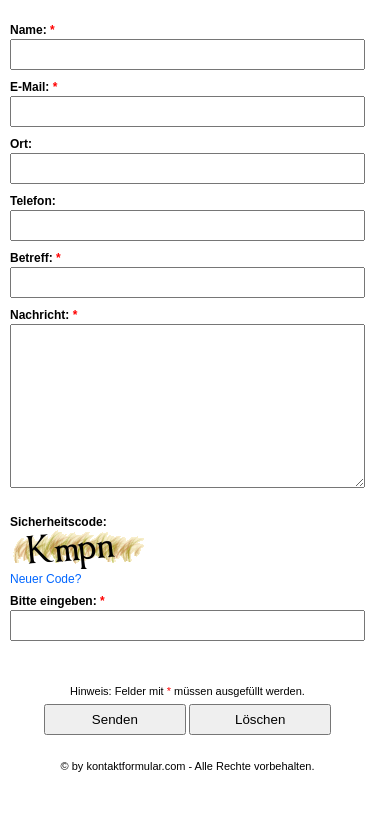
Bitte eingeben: (57, 631)
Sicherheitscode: (58, 552)
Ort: (21, 144)
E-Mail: (33, 87)
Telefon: (33, 201)
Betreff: (35, 258)
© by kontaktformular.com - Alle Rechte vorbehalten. (188, 796)
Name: (32, 30)
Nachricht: (43, 315)
